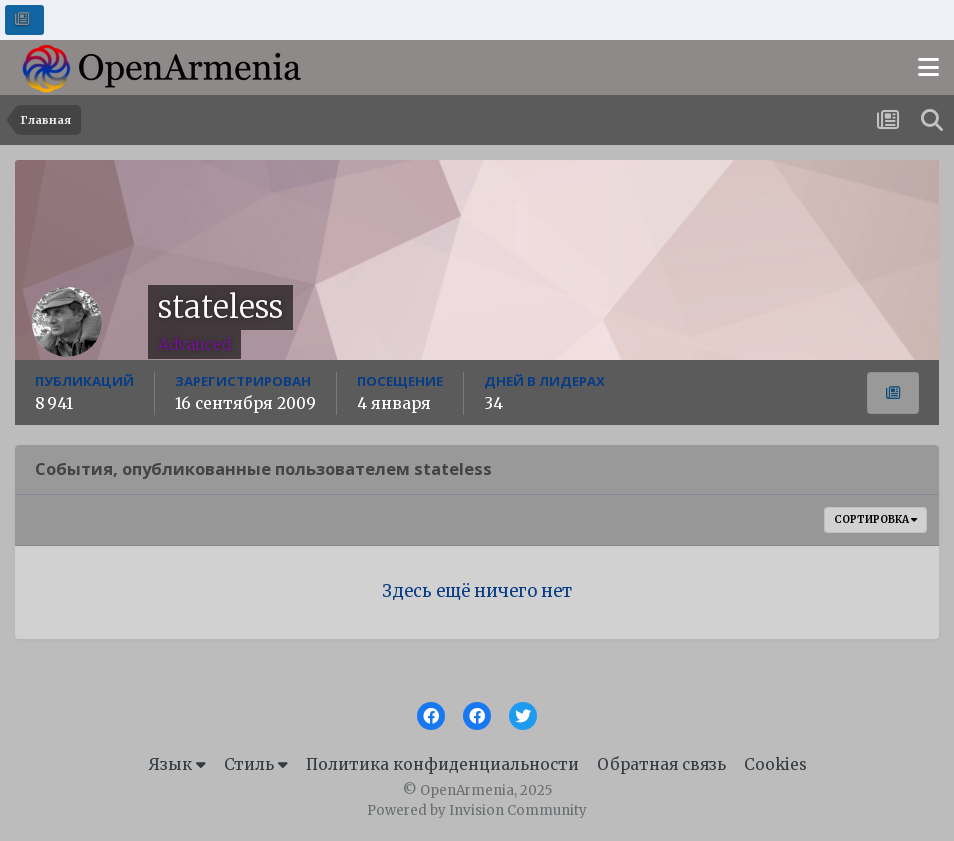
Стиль (256, 764)
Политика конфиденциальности (442, 764)
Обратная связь (661, 764)
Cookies (775, 764)
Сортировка (875, 519)
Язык (177, 764)
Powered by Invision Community (477, 810)
